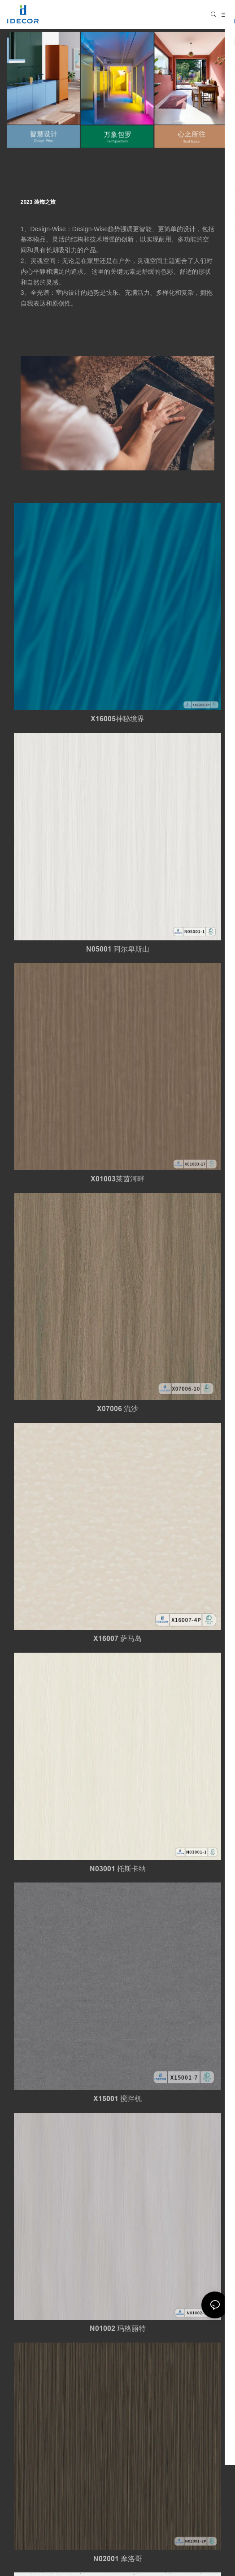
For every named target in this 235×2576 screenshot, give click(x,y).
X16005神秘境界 (117, 719)
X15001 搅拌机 (117, 2098)
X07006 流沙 (117, 1409)
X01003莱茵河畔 (117, 1179)
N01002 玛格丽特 (118, 2328)
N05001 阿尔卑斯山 (117, 949)
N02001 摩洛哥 (117, 2559)
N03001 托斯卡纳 (118, 1869)
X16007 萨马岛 (117, 1638)
